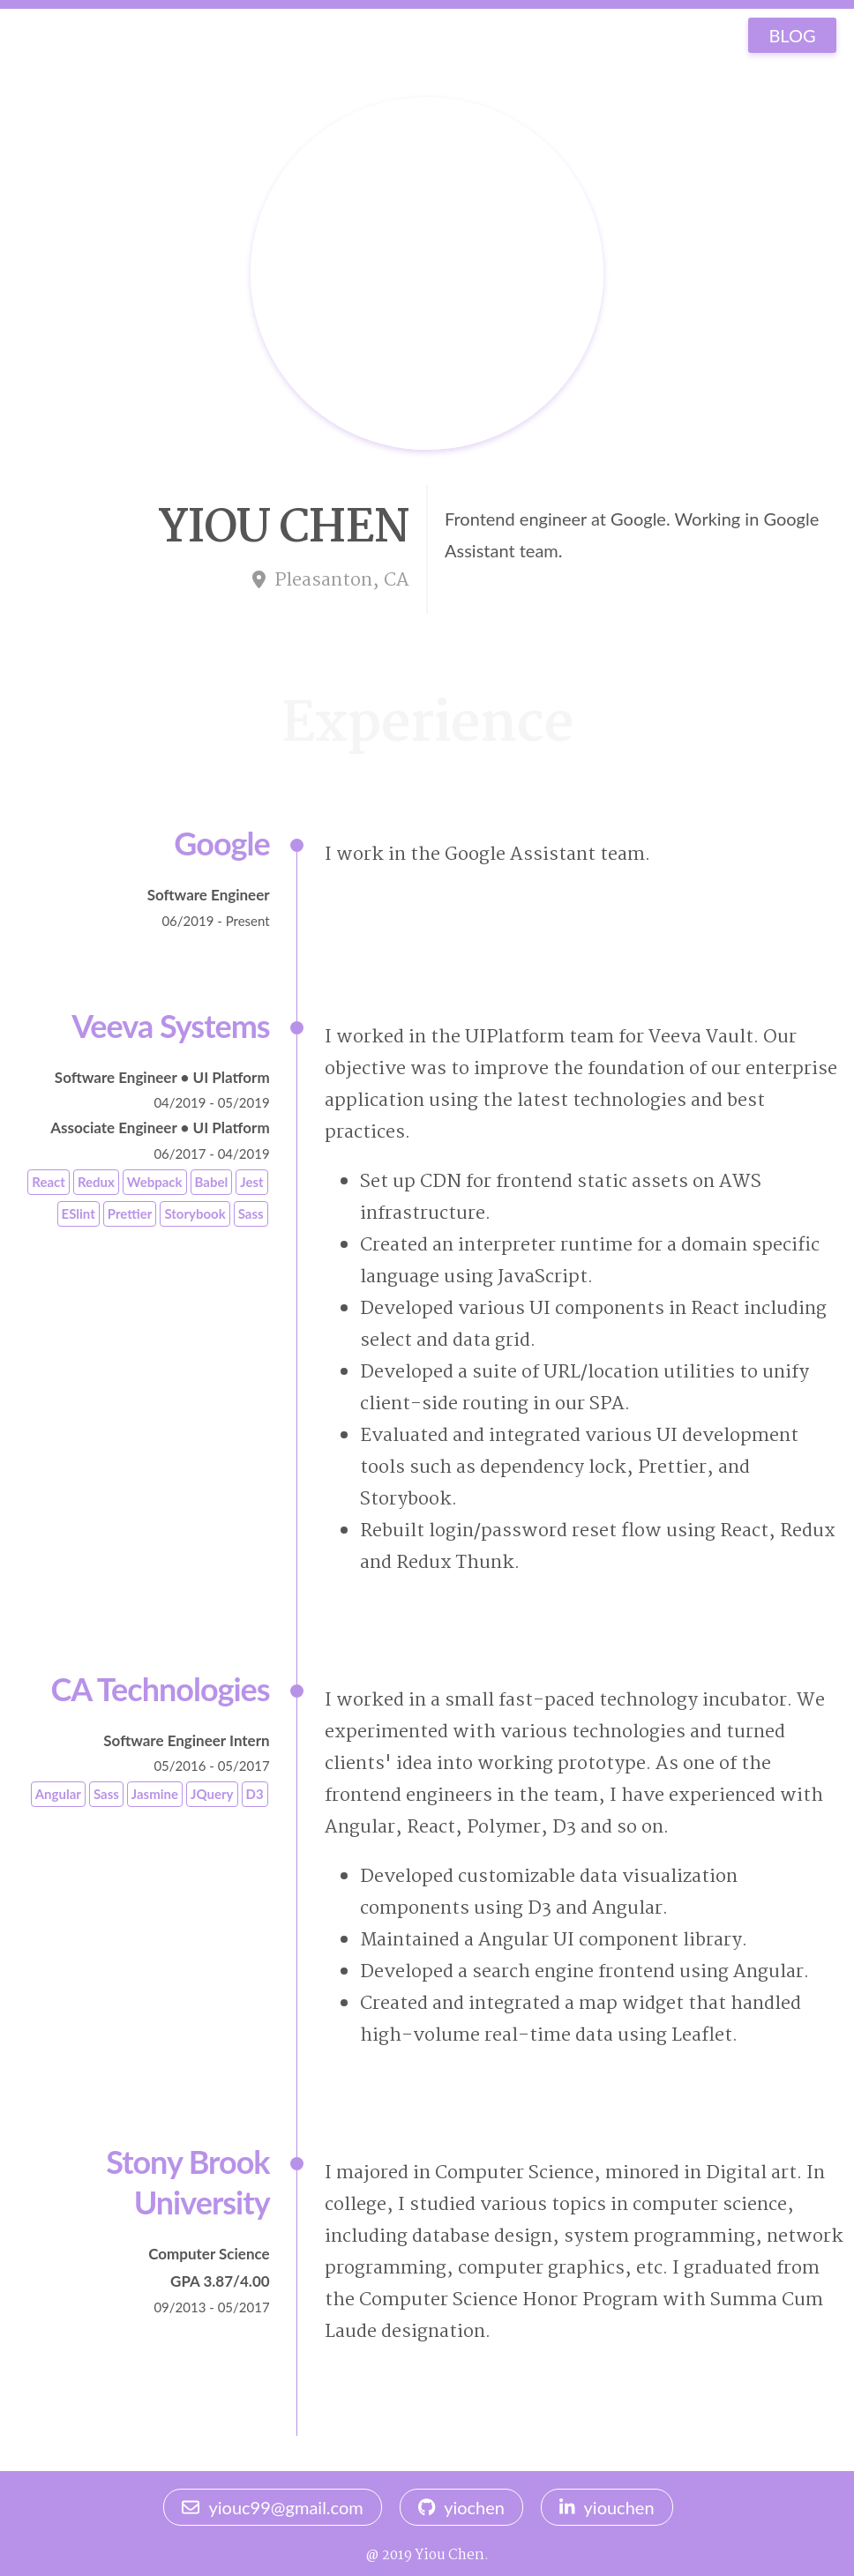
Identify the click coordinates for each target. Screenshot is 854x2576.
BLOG (791, 35)
